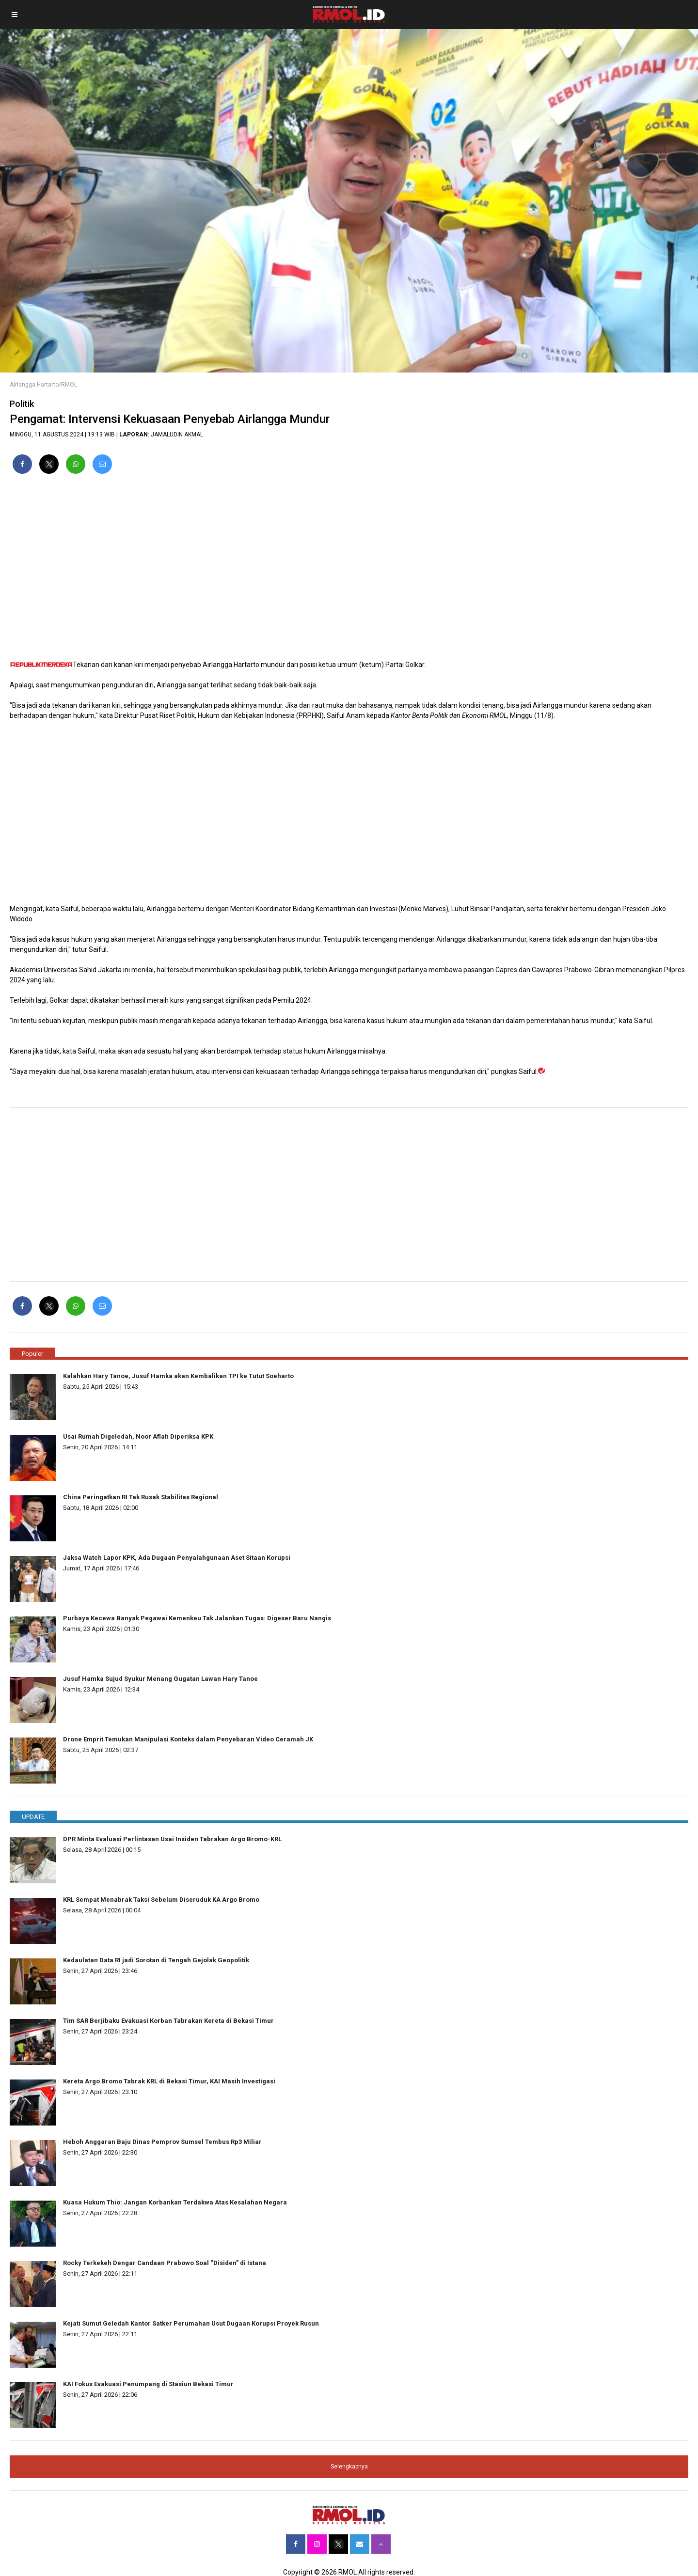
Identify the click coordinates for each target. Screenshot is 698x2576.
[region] (349, 563)
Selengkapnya (349, 2466)
